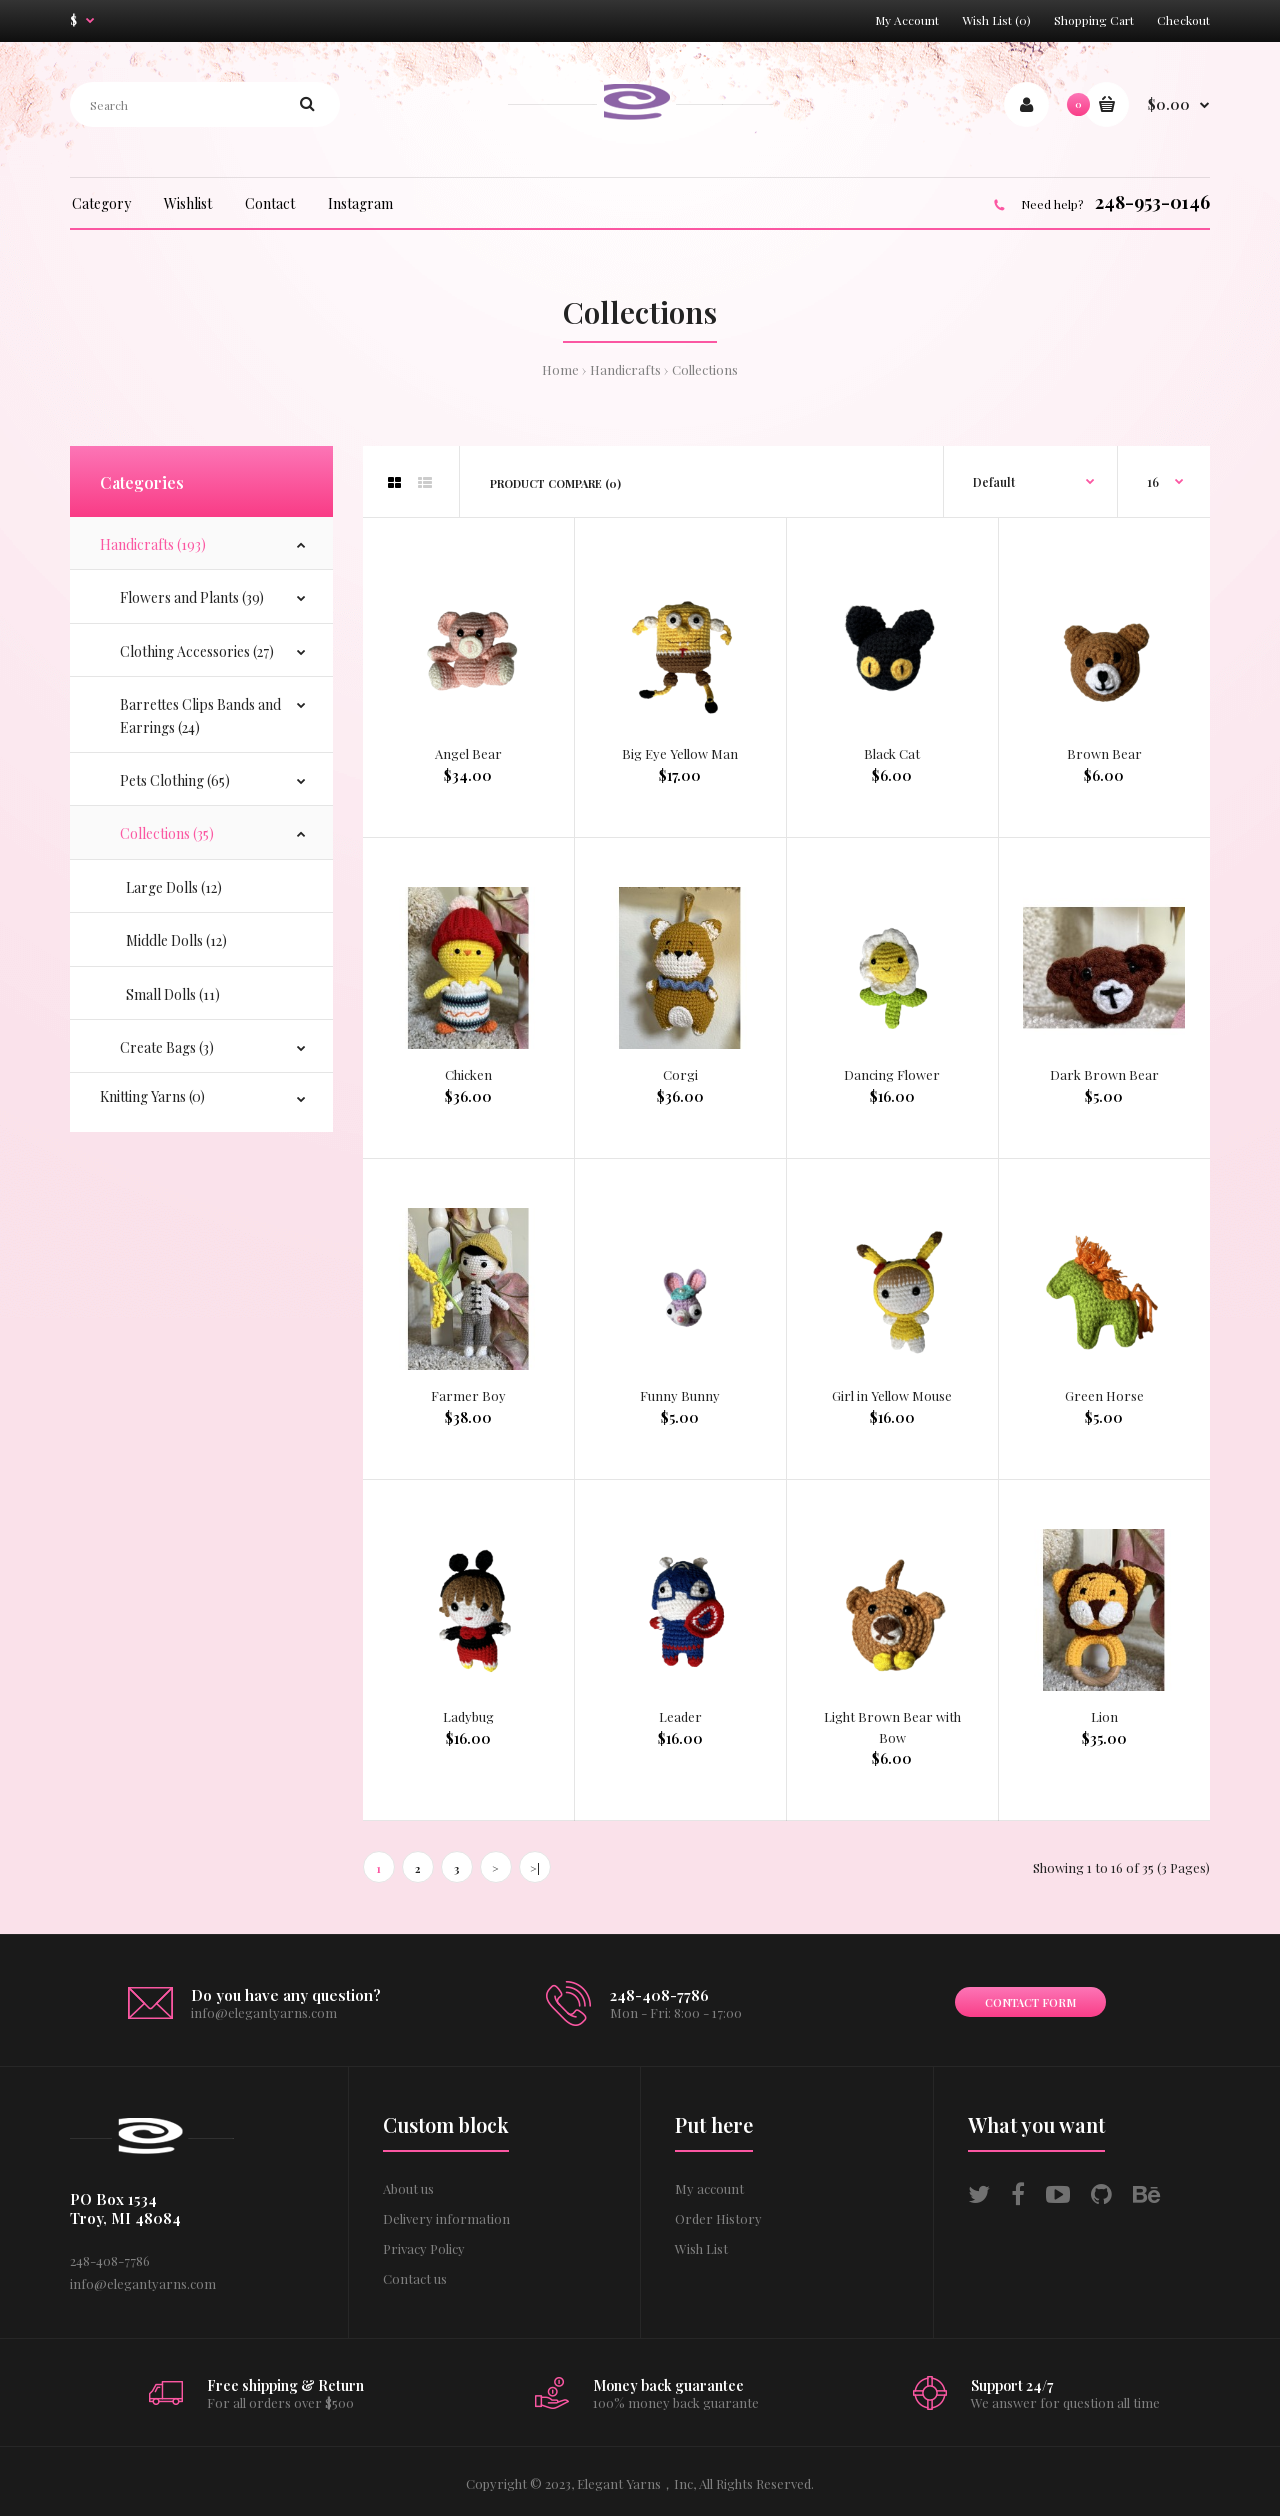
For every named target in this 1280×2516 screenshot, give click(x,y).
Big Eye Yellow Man (680, 753)
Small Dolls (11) (170, 994)
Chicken (468, 1074)
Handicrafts (625, 369)
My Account (907, 20)
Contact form (1030, 2002)
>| (535, 1868)
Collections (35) (167, 833)
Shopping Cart (1094, 20)
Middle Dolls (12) (173, 940)
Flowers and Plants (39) (192, 597)
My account (709, 2188)
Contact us (415, 2278)
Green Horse (1104, 1395)
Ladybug (468, 1716)
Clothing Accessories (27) (197, 651)
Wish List (701, 2248)
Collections (705, 369)
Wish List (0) (996, 20)
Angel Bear (468, 753)
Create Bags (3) (167, 1047)
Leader (680, 1716)
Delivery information (446, 2218)
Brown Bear (1104, 753)
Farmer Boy (468, 1395)
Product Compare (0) (555, 483)
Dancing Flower (892, 1074)
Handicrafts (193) (153, 544)
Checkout (1183, 20)
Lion (1104, 1716)
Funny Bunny (680, 1395)
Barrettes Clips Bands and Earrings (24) (200, 715)
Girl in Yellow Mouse (892, 1395)
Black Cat (892, 753)
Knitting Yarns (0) (152, 1096)
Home (560, 369)
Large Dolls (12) (171, 887)
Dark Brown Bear (1104, 1074)
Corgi (680, 1074)
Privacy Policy (424, 2248)
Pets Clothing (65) (175, 780)
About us (408, 2188)
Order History (718, 2218)
